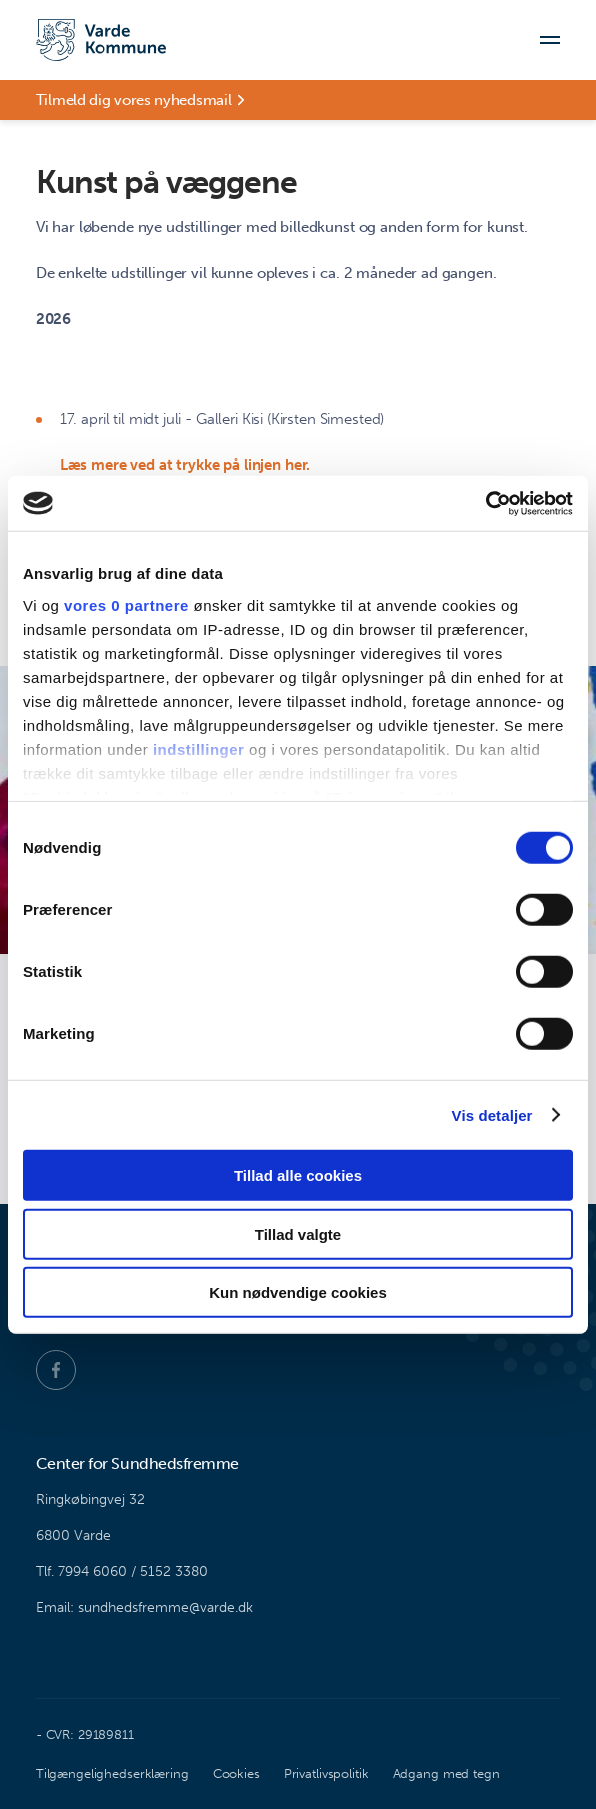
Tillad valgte (298, 1233)
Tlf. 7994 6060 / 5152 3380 (122, 1571)
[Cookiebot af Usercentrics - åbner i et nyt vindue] (485, 503)
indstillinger (199, 748)
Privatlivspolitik (326, 1773)
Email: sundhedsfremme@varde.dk (144, 1607)
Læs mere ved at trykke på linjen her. (185, 465)
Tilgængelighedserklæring (112, 1773)
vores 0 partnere (126, 604)
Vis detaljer (492, 1114)
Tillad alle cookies (298, 1175)
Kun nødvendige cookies (298, 1292)
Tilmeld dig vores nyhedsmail (134, 100)
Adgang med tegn (446, 1773)
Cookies (236, 1773)
